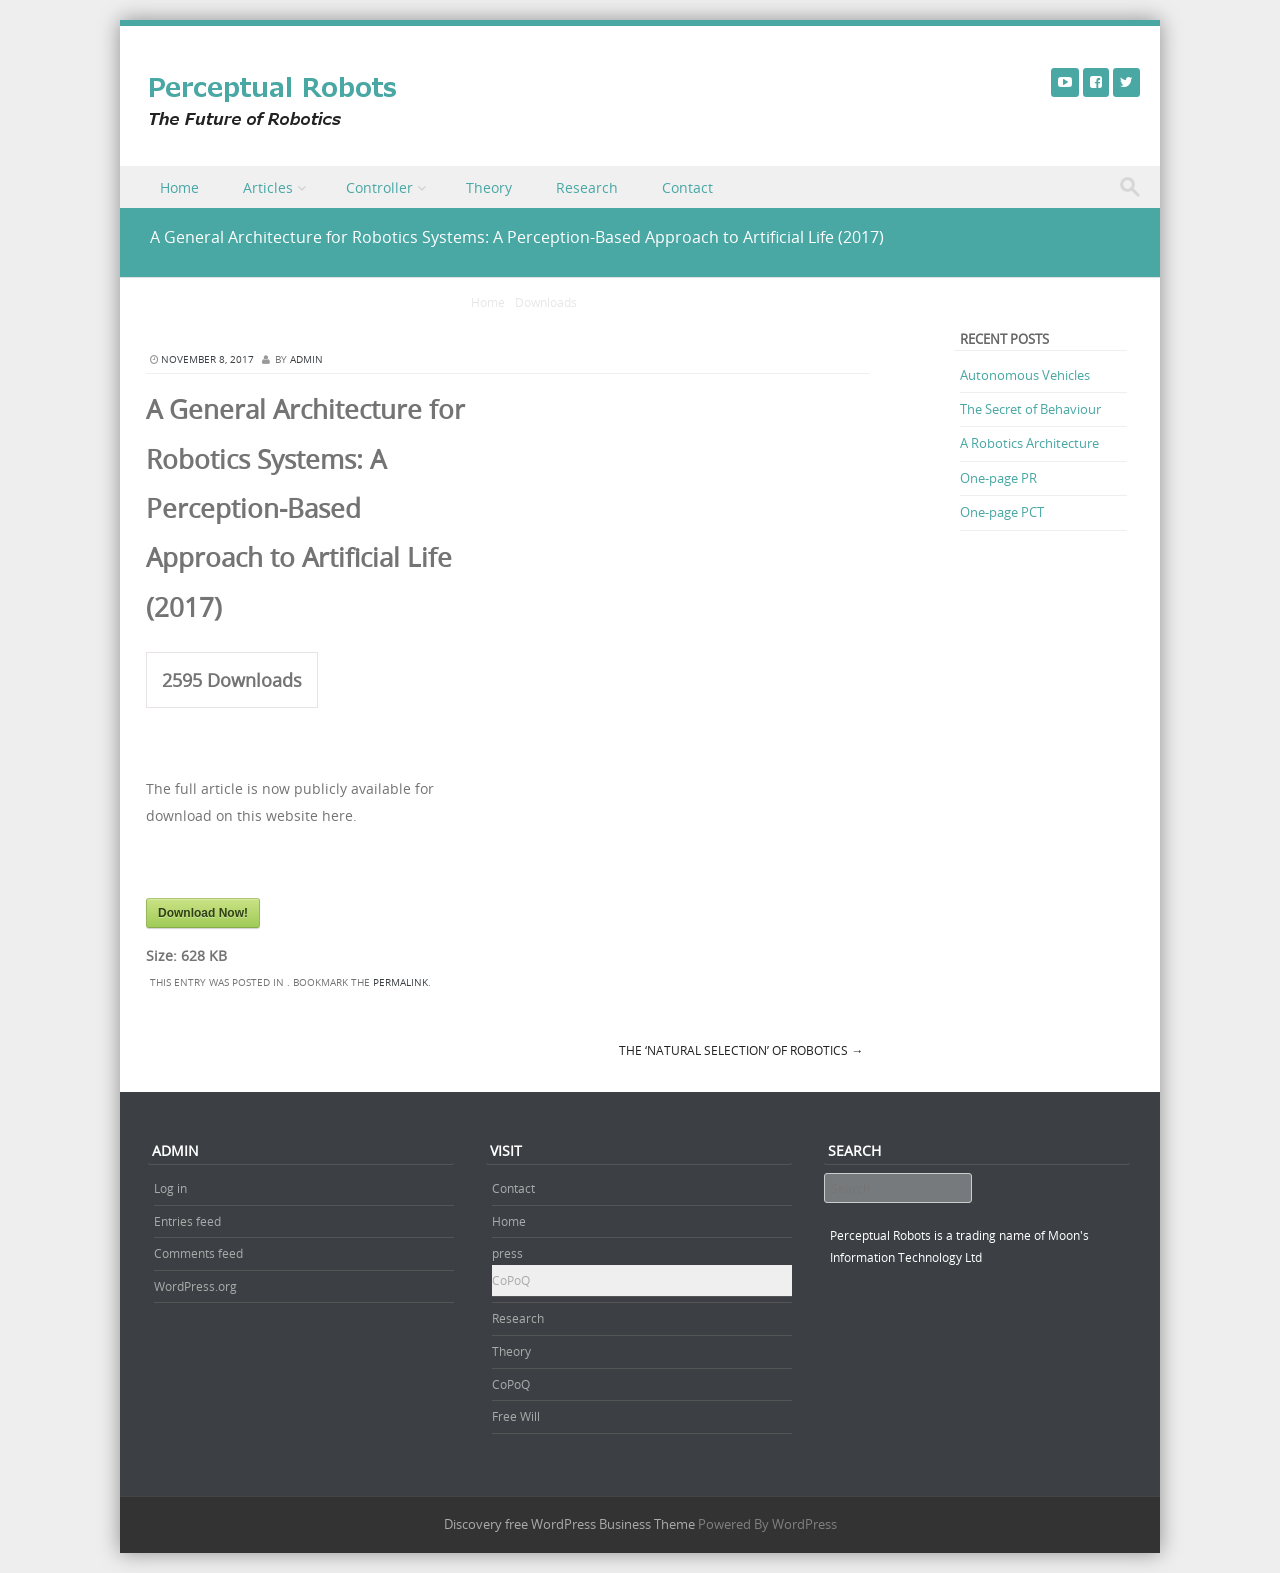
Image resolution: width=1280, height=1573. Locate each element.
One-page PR (998, 478)
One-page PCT (1002, 512)
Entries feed (187, 1221)
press (507, 1253)
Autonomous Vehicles (1025, 375)
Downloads (546, 302)
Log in (170, 1188)
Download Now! (203, 913)
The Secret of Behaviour (1030, 409)
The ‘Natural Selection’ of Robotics (741, 1050)
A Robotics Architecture (1029, 443)
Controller (379, 187)
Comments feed (198, 1253)
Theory (489, 187)
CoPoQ (511, 1280)
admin (306, 359)
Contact (687, 187)
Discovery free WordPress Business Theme (569, 1524)
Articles (268, 187)
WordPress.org (195, 1286)
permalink (400, 982)
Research (587, 187)
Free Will (516, 1416)
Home (179, 187)
